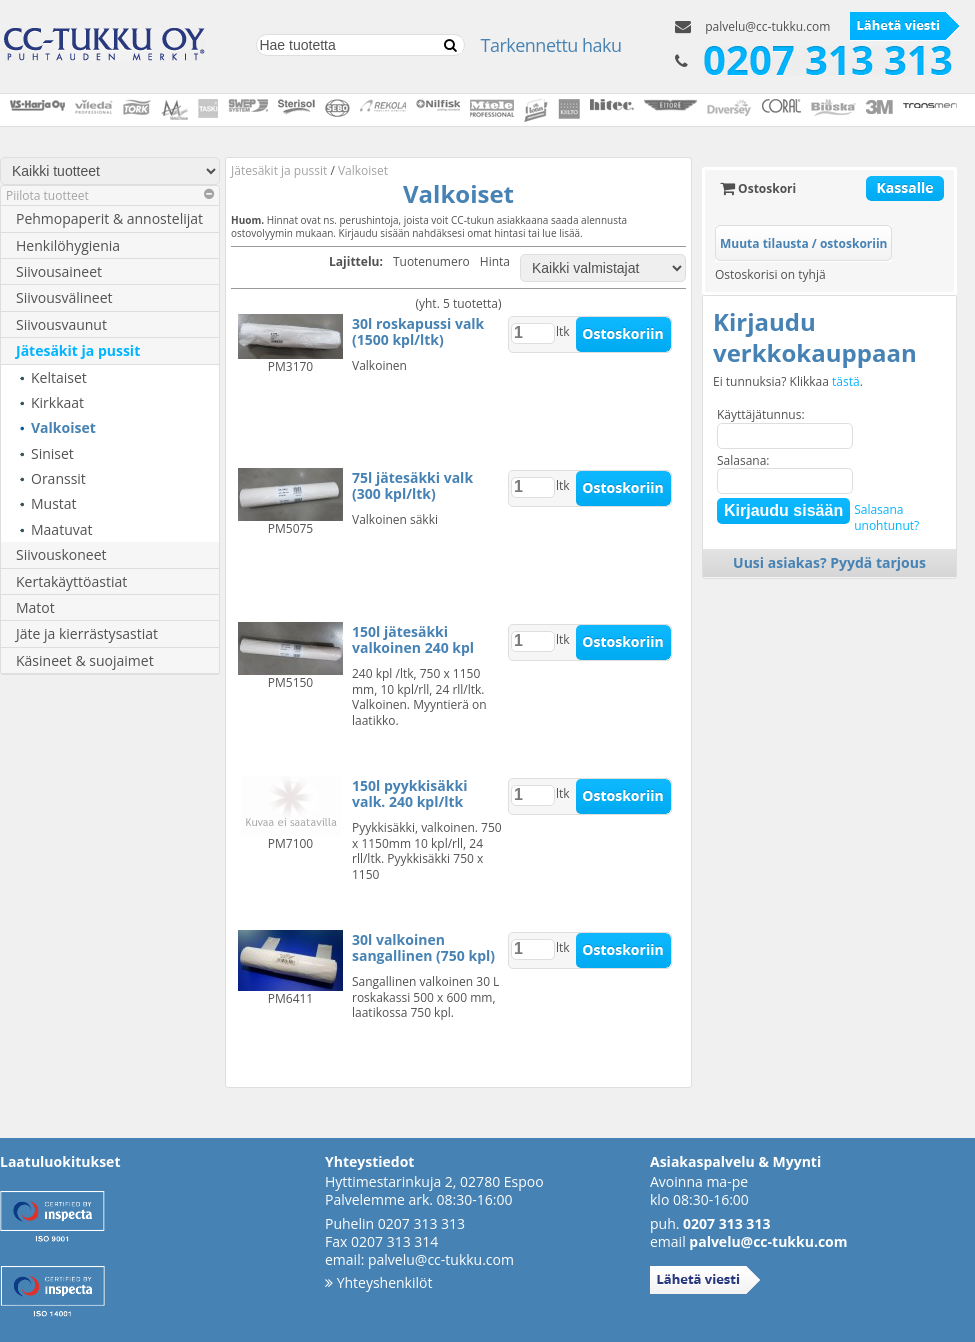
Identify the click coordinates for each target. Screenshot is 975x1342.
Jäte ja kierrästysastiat (87, 633)
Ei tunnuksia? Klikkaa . (788, 382)
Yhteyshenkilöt (378, 1282)
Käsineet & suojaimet (85, 660)
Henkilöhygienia (68, 245)
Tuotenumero (431, 262)
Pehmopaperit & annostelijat (109, 218)
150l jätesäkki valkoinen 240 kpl (413, 639)
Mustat (54, 503)
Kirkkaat (57, 402)
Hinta (495, 262)
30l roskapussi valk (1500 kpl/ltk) (418, 331)
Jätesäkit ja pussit (78, 350)
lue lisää (561, 233)
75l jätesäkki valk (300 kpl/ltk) (412, 485)
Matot (35, 607)
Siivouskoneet (61, 554)
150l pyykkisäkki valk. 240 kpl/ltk (409, 793)
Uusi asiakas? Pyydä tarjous (829, 562)
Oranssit (58, 478)
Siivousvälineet (64, 297)
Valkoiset (63, 427)
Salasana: (743, 460)
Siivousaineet (59, 271)
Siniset (52, 453)
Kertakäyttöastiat (71, 581)
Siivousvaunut (61, 324)
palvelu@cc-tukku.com (767, 26)
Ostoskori (758, 188)
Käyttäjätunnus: (761, 414)
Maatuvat (62, 529)
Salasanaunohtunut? (886, 517)
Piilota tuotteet (110, 195)
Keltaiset (59, 377)
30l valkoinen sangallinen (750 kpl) (423, 947)
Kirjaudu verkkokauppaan (815, 337)
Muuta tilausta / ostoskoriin (803, 243)
